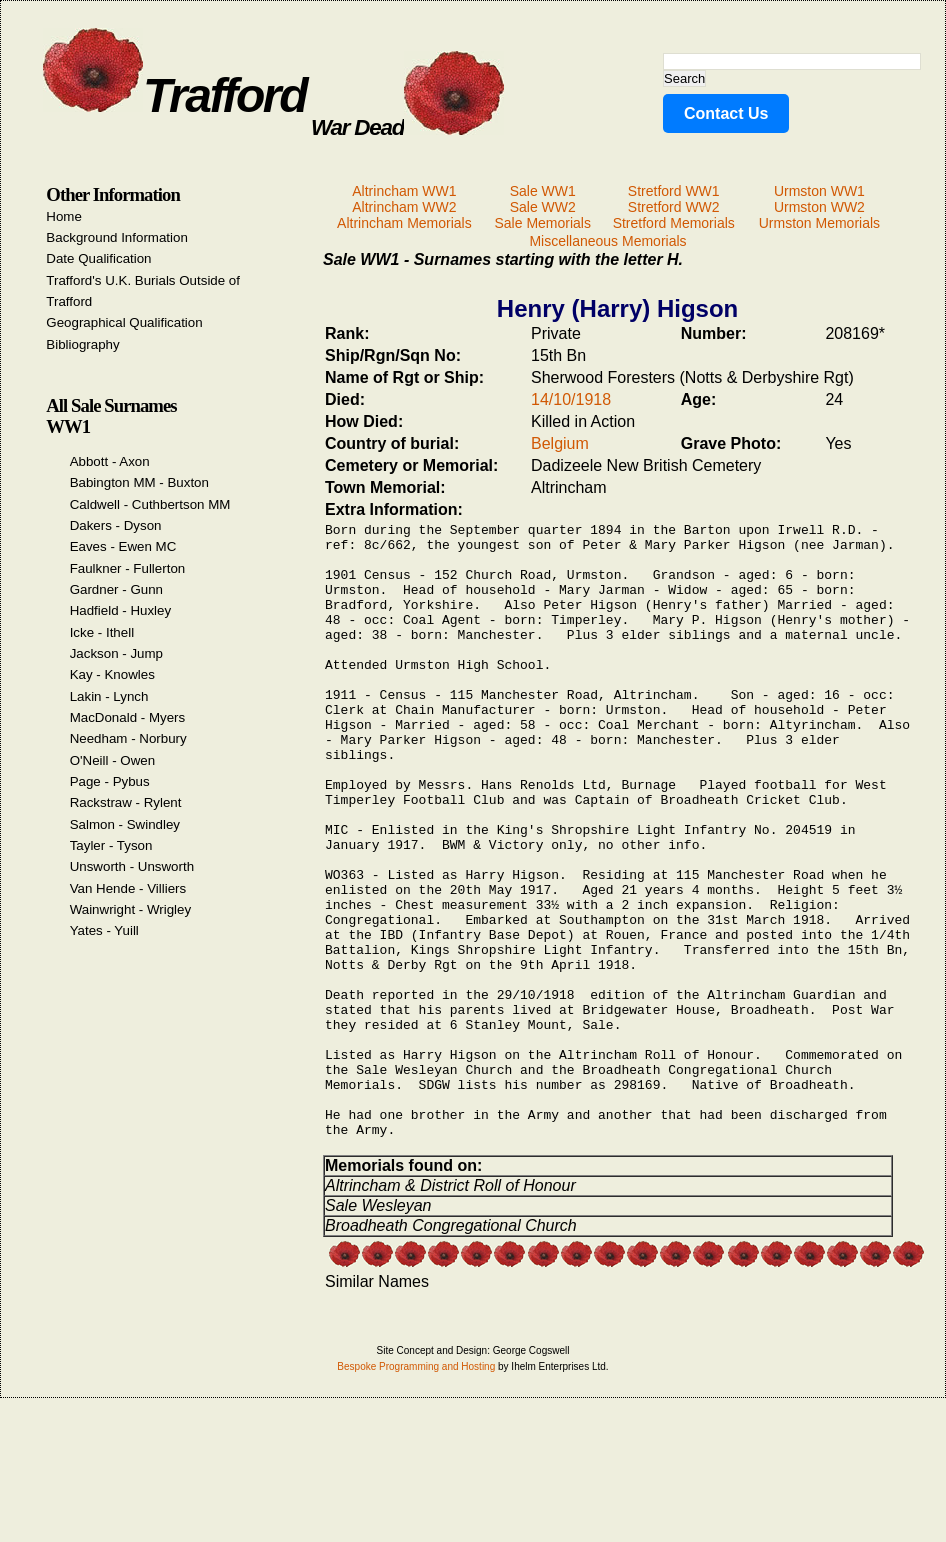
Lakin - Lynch (109, 696)
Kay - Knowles (112, 674)
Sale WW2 (543, 207)
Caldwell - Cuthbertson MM (150, 504)
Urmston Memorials (819, 223)
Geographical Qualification (124, 322)
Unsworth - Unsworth (132, 866)
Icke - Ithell (102, 632)
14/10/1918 (571, 399)
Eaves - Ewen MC (123, 546)
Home (64, 216)
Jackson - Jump (116, 653)
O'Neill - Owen (113, 760)
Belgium (560, 443)
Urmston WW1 (819, 191)
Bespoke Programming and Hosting (416, 1492)
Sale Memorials (542, 223)
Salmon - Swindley (125, 824)
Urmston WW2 (819, 207)
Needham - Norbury (128, 738)
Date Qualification (98, 258)
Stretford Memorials (674, 223)
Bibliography (82, 344)
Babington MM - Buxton (139, 482)
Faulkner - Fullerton (128, 568)
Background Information (117, 237)
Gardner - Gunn (116, 589)
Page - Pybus (110, 781)
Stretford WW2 (674, 207)
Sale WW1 (543, 191)
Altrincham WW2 (404, 207)
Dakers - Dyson (116, 525)
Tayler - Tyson (111, 845)
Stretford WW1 (674, 191)
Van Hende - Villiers (128, 888)
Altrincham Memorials (404, 223)
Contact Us (726, 113)
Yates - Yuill (104, 930)
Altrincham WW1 (404, 191)
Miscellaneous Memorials (607, 241)
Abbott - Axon (110, 461)
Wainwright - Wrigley (130, 909)
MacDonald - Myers (128, 717)
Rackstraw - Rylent (126, 802)
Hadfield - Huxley (120, 610)
